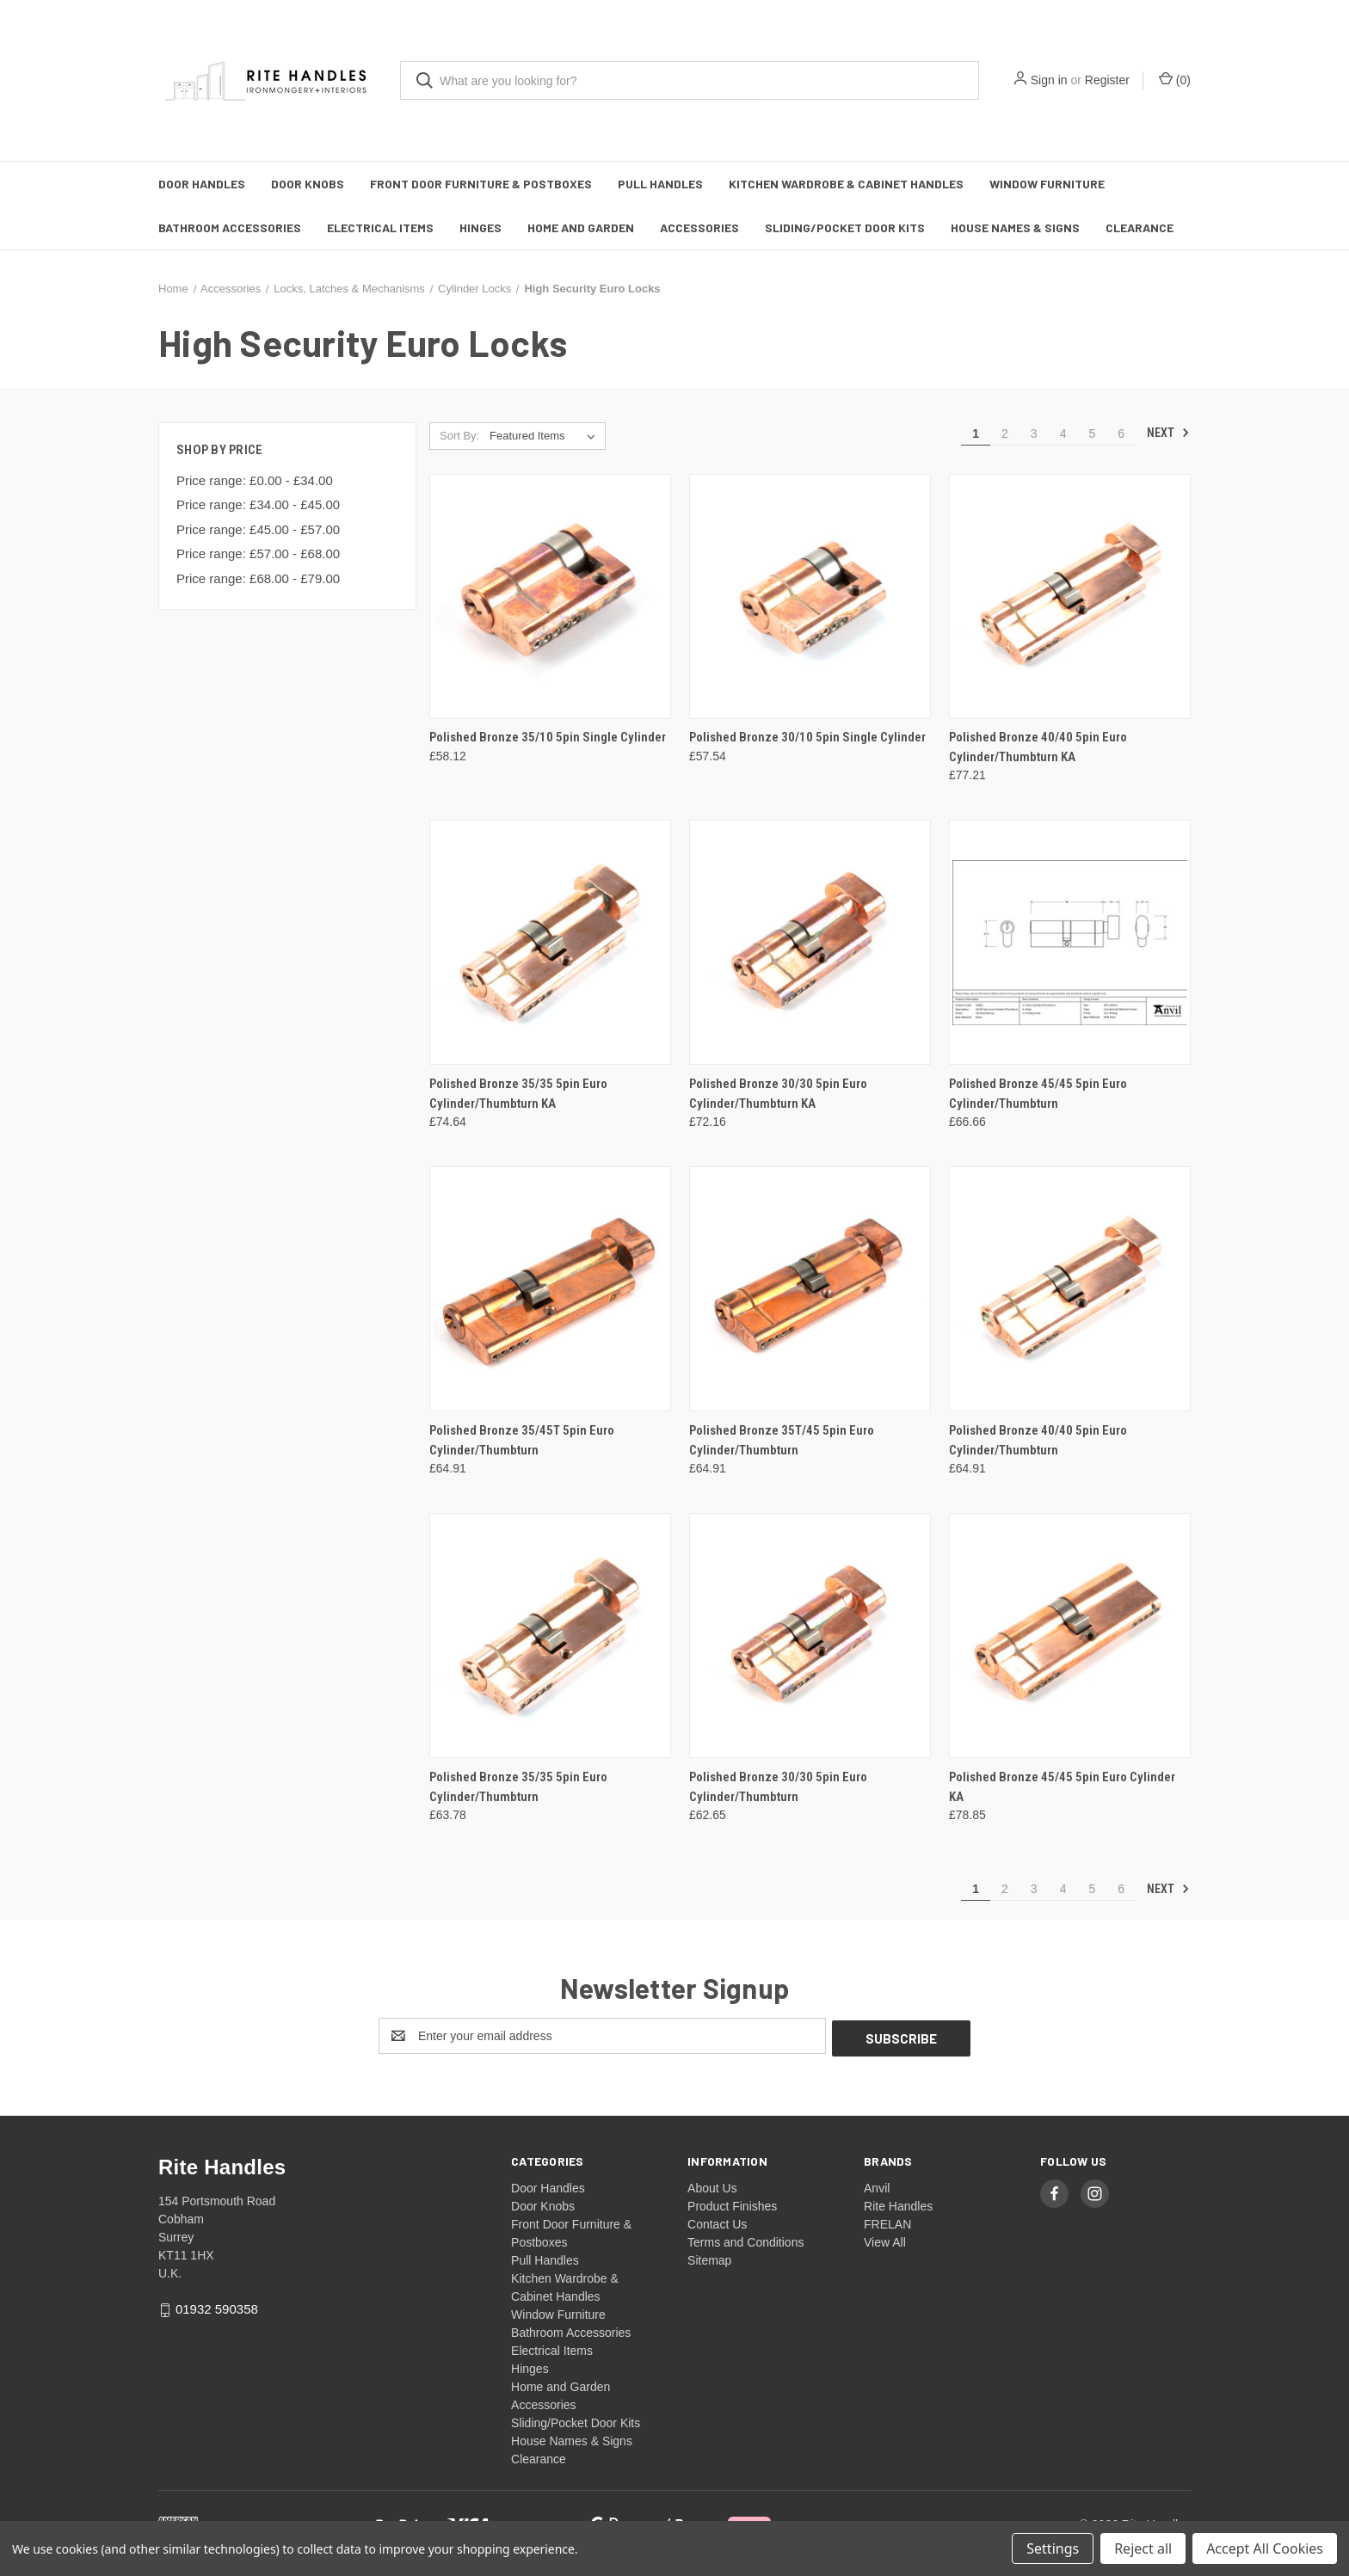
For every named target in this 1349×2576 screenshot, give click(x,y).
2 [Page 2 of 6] (1004, 433)
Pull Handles (660, 183)
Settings (1052, 2548)
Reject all (1143, 2548)
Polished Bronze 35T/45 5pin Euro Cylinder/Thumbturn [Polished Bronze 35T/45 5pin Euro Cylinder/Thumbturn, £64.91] (781, 1440)
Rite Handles (898, 2203)
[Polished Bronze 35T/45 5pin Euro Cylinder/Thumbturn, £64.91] (810, 1289)
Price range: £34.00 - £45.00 (258, 504)
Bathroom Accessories (229, 227)
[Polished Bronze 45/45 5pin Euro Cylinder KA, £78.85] (1069, 1635)
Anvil (877, 2185)
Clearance (1139, 227)
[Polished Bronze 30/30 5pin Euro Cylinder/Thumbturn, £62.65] (810, 1635)
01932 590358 (217, 2306)
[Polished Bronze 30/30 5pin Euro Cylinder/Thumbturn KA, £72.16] (810, 942)
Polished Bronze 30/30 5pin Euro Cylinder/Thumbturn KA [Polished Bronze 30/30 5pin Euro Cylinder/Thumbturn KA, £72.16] (778, 1093)
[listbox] (546, 436)
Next (1168, 432)
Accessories (699, 227)
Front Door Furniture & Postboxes (481, 183)
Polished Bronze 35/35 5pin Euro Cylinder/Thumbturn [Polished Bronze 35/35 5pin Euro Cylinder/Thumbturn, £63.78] (518, 1786)
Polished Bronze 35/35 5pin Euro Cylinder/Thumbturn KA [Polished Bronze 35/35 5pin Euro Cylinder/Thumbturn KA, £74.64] (518, 1093)
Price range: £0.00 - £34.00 (254, 480)
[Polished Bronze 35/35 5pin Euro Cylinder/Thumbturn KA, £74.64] (550, 942)
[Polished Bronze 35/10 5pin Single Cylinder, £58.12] (550, 596)
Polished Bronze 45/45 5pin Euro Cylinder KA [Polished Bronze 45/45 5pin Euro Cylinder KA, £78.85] (1062, 1786)
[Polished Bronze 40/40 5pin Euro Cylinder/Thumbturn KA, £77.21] (1069, 596)
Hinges (480, 227)
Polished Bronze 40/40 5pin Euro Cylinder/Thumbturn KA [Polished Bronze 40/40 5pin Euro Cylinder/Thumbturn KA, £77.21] (1038, 747)
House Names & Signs (1015, 227)
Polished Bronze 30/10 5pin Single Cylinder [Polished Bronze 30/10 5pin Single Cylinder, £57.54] (807, 737)
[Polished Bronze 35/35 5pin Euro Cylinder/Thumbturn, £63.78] (550, 1635)
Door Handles (201, 183)
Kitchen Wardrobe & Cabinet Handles (846, 183)
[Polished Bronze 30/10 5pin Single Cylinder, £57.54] (810, 596)
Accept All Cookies (1264, 2548)
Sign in (1049, 80)
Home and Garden (580, 227)
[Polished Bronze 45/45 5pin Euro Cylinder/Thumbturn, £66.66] (1069, 942)
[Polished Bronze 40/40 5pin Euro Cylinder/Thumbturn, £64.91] (1069, 1289)
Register (1107, 80)
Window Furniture (1047, 183)
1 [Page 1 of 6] (975, 433)
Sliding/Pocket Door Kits (845, 227)
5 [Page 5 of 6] (1091, 433)
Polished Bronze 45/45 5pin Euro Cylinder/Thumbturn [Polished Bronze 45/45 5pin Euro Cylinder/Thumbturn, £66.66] (1038, 1093)
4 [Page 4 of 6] (1063, 433)
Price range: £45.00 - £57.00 (258, 529)
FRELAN (887, 2222)
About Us (712, 2185)
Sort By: (459, 435)
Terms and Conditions (745, 2240)
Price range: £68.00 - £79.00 (258, 578)
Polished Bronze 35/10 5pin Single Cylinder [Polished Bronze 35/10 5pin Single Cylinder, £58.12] (547, 737)
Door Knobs (307, 183)
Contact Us (717, 2222)
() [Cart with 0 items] (1175, 79)
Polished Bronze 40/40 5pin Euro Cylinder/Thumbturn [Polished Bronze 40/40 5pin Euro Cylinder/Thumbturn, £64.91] (1038, 1440)
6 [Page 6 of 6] (1121, 433)
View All (885, 2240)
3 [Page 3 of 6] (1034, 433)
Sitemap (709, 2258)
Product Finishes (732, 2203)
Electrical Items (380, 227)
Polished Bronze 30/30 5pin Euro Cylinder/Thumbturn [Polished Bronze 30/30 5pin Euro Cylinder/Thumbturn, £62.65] (778, 1786)
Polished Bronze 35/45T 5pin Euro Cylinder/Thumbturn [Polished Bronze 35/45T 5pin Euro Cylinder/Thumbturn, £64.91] (521, 1440)
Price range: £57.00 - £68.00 (258, 553)
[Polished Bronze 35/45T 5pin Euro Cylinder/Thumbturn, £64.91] (550, 1289)
